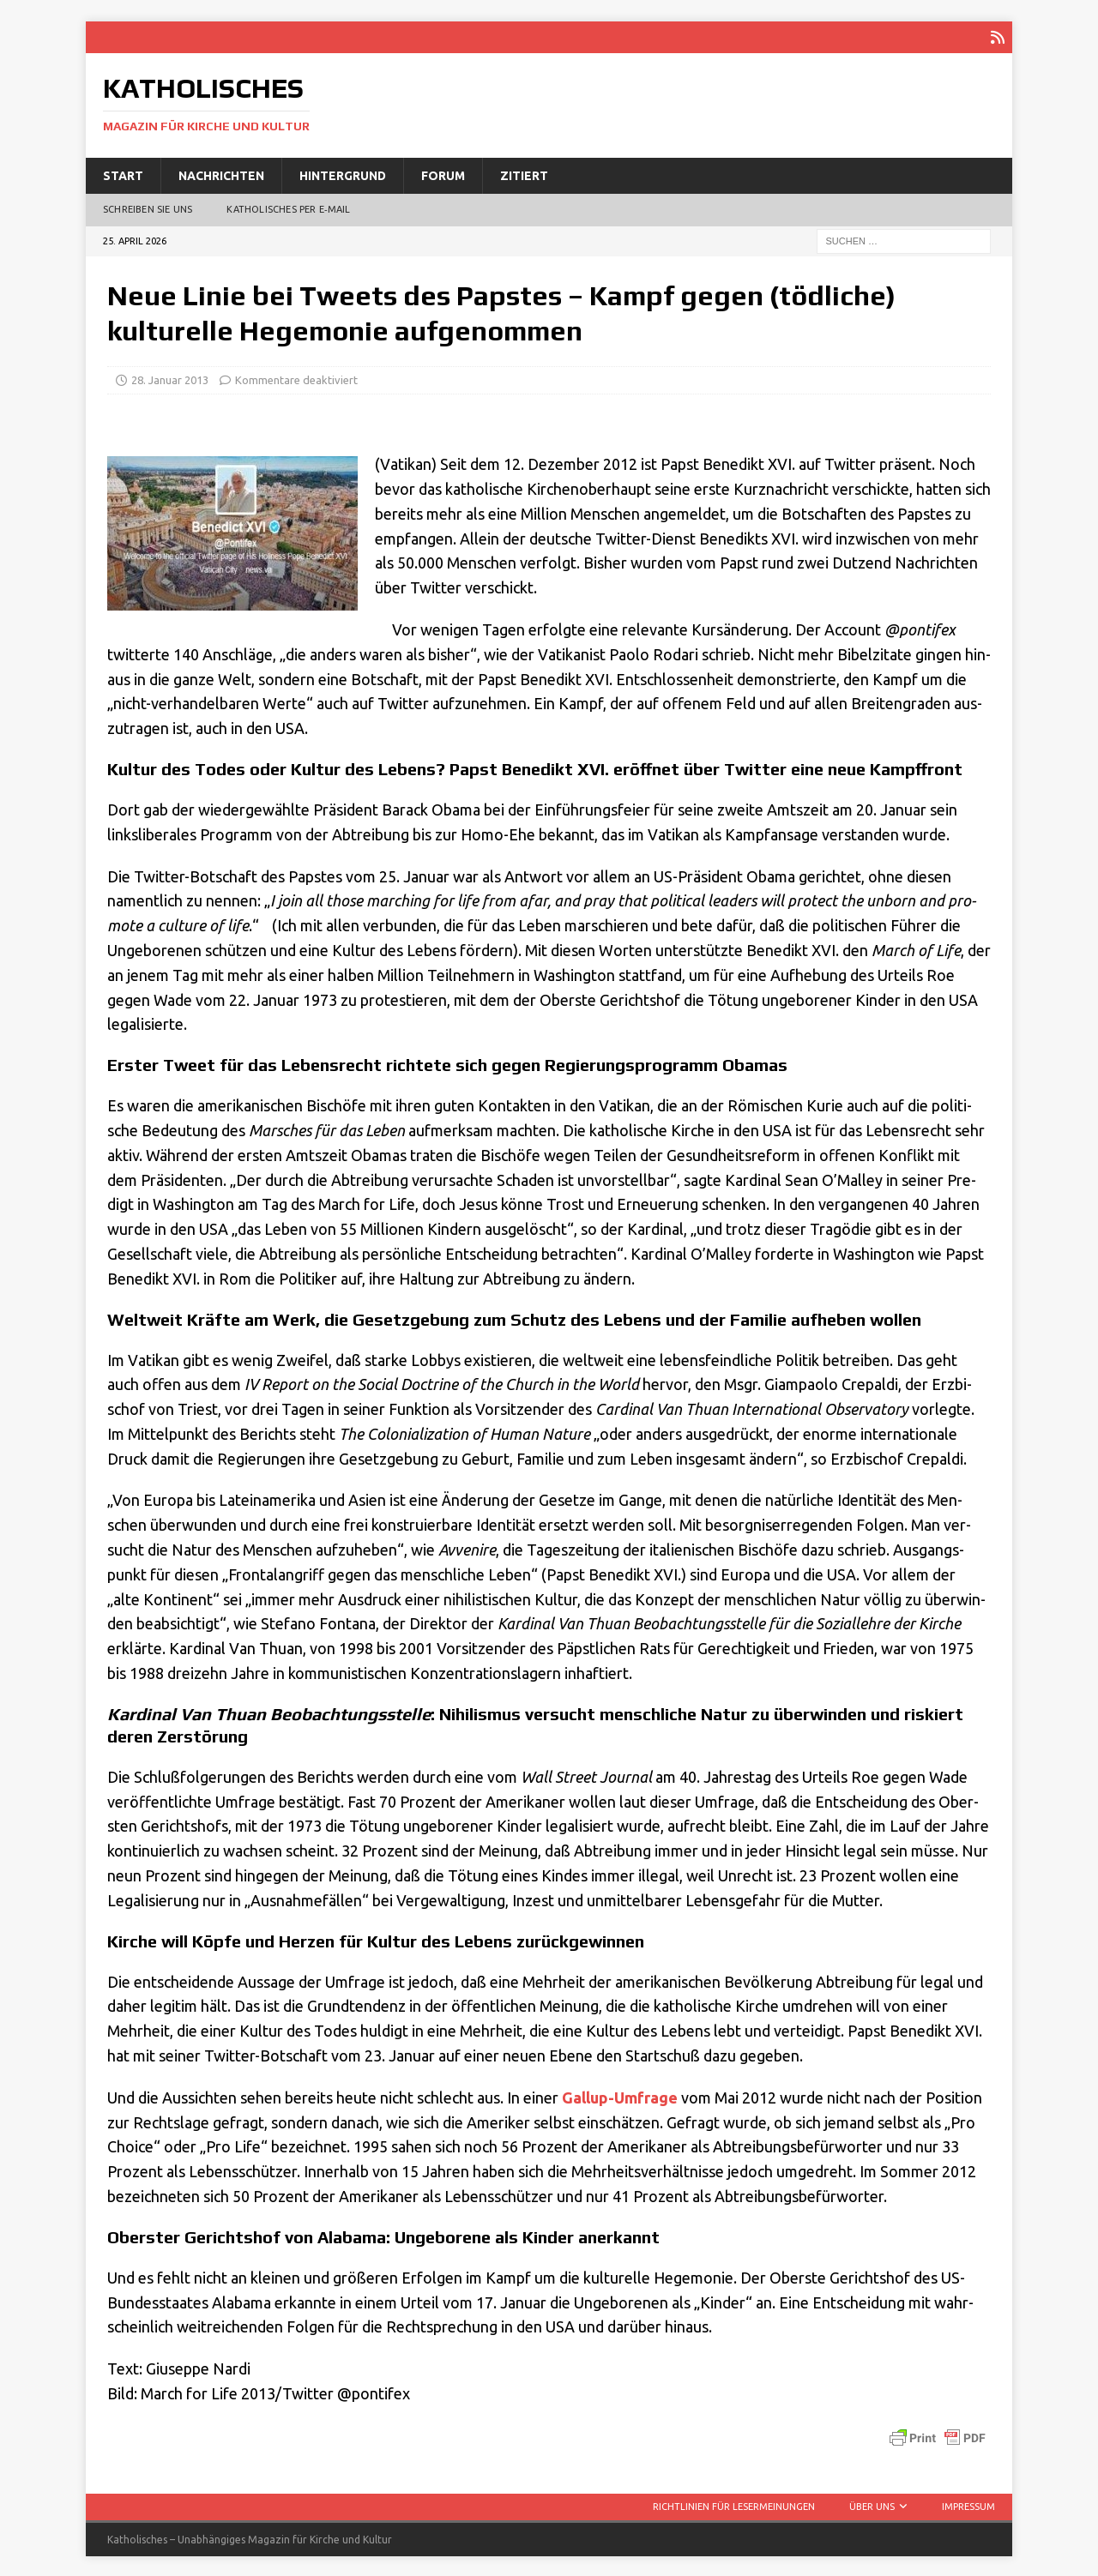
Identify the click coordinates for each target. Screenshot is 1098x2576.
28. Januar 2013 (169, 378)
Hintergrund (342, 173)
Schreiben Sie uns (147, 207)
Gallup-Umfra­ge (620, 2095)
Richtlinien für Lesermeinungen (734, 2505)
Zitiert (524, 173)
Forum (443, 173)
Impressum (968, 2505)
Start (123, 173)
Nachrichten (221, 173)
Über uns (872, 2505)
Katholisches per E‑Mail (288, 207)
